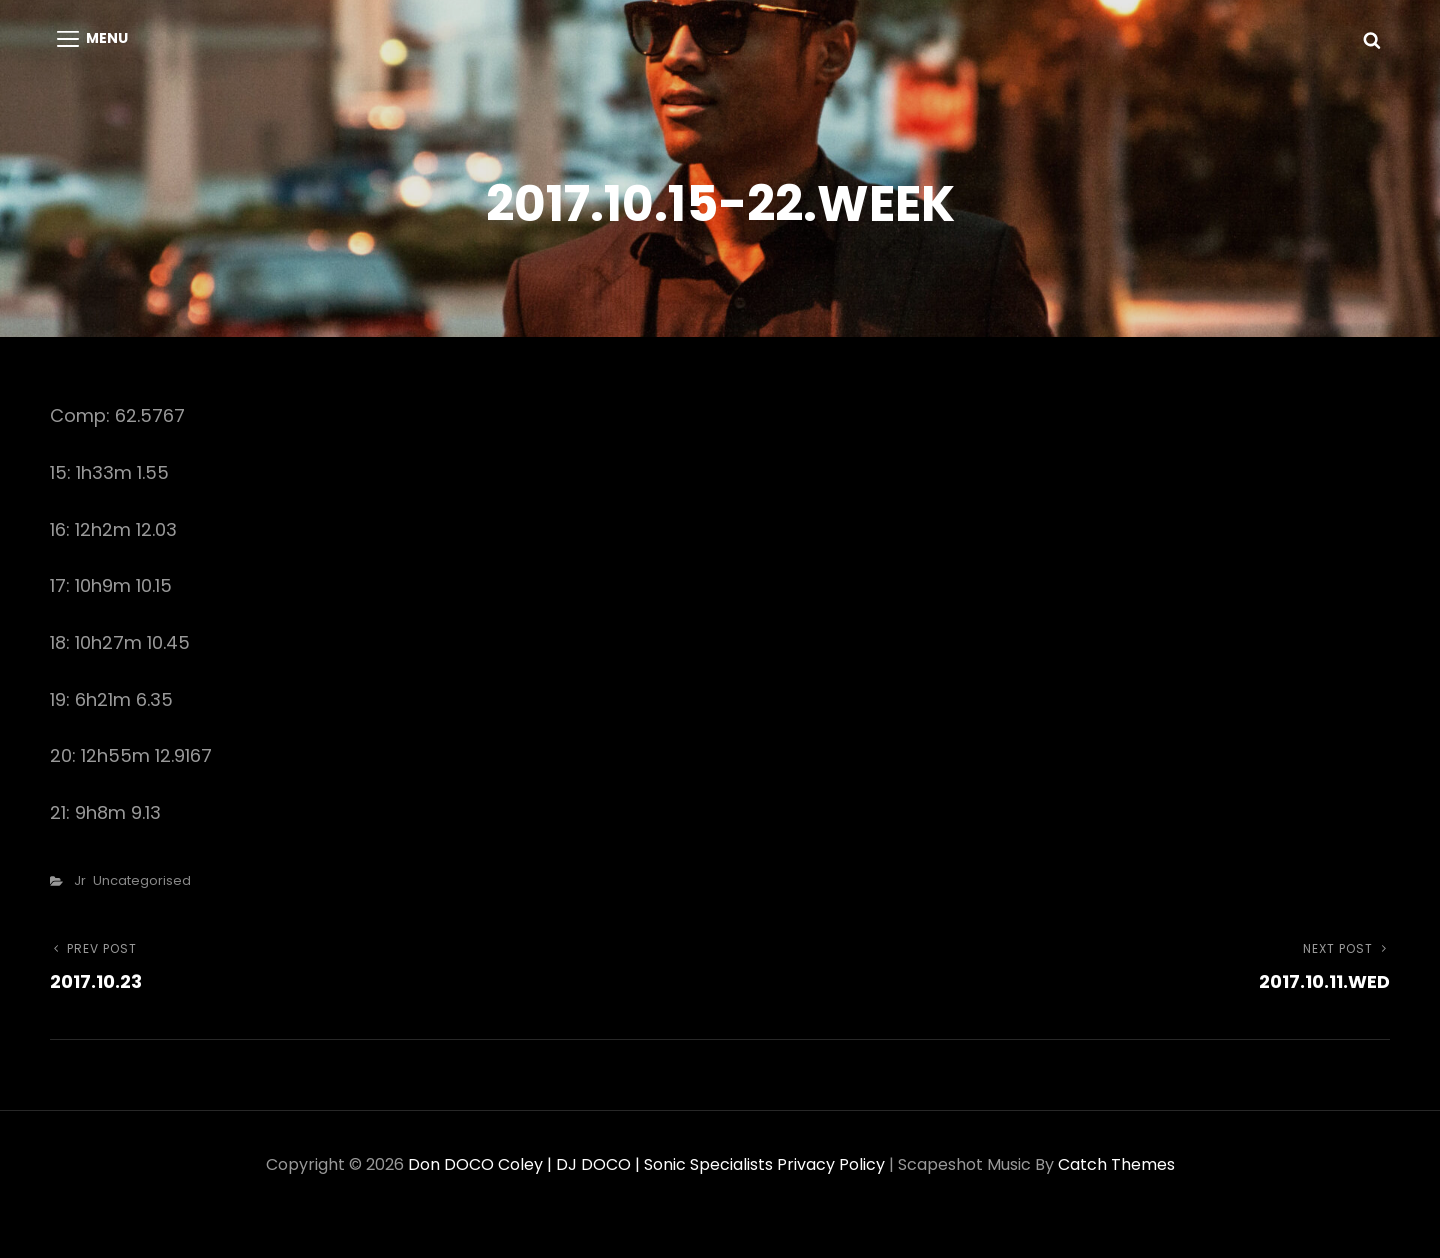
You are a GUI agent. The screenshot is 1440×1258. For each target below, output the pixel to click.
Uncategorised (142, 880)
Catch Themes (1116, 1164)
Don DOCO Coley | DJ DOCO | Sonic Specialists (590, 1164)
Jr (80, 880)
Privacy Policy (831, 1164)
